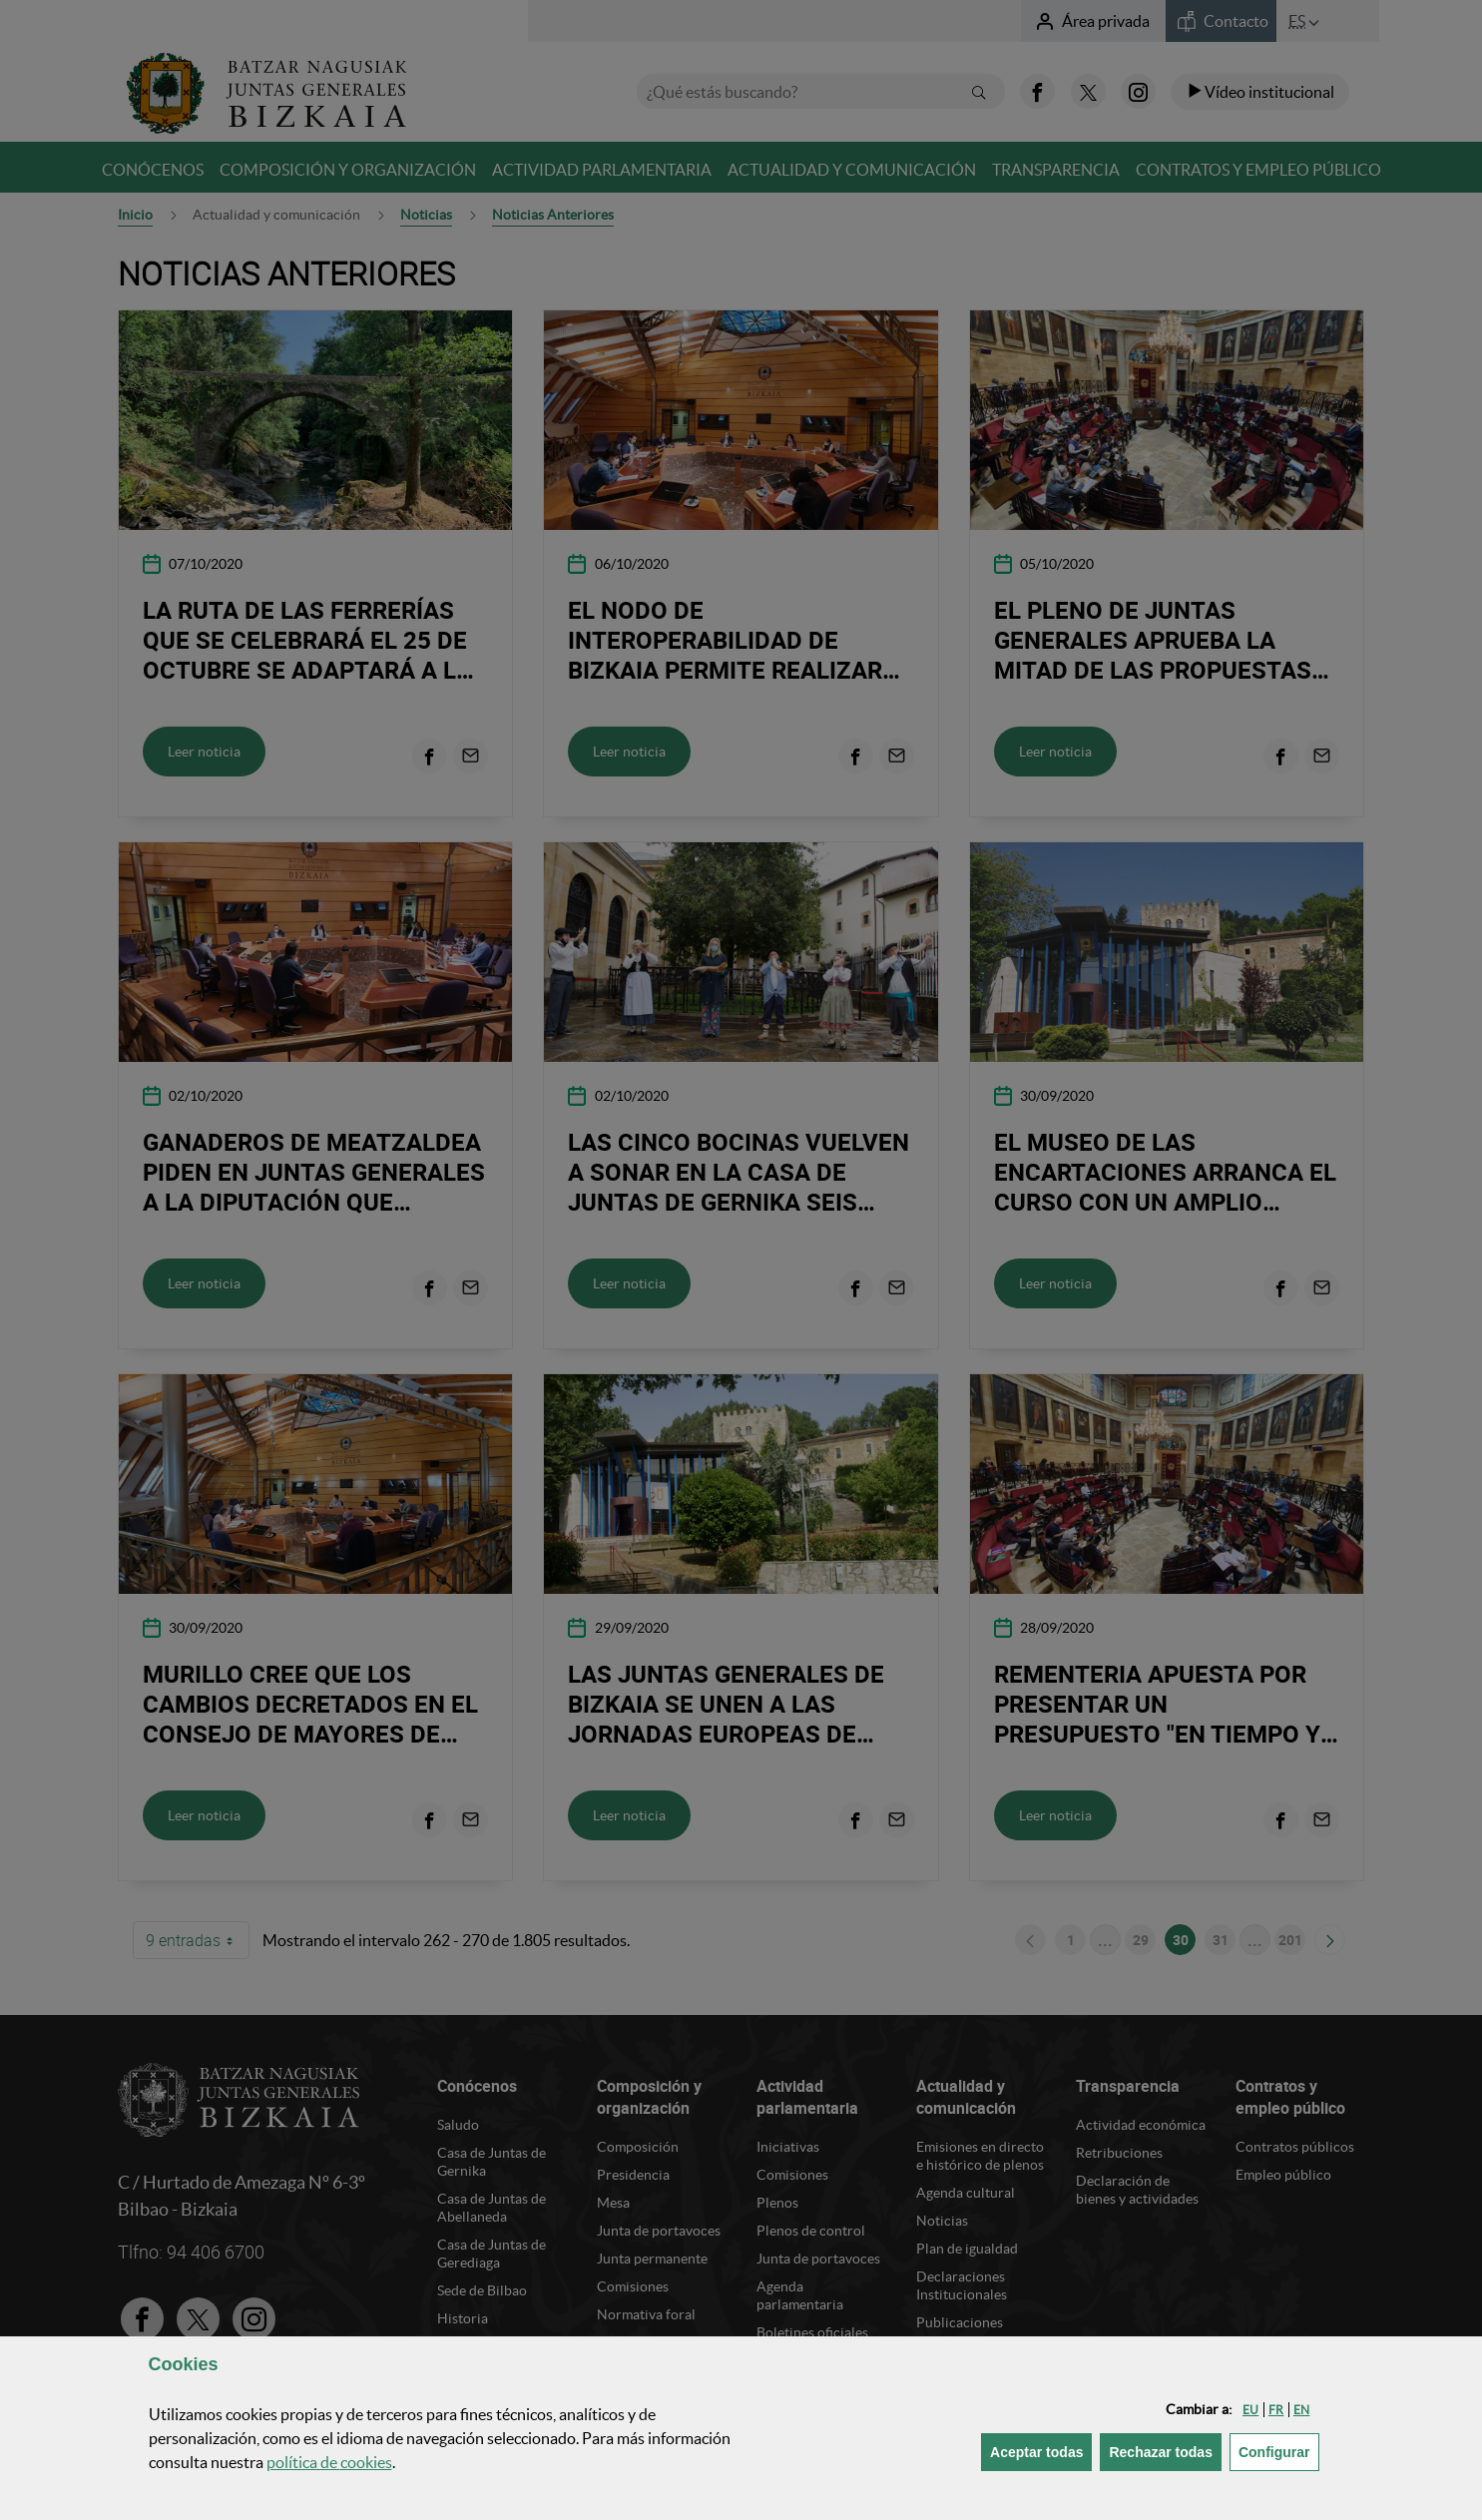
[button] (1250, 2409)
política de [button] (329, 2462)
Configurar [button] (1278, 2450)
